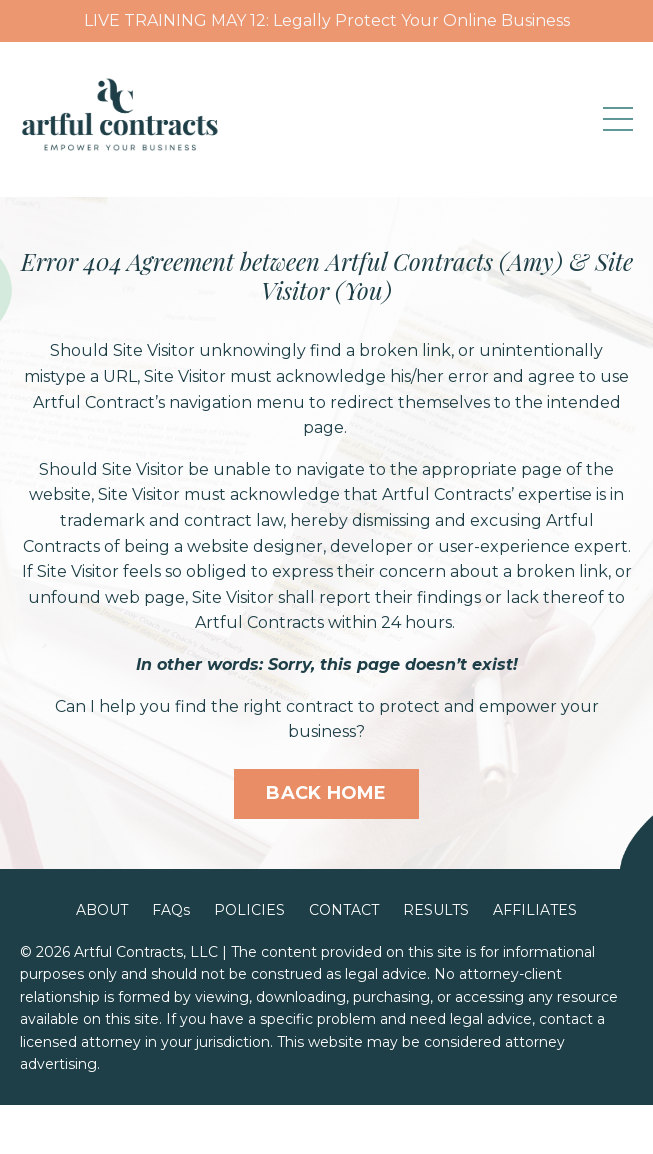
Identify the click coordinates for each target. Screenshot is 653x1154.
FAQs (171, 910)
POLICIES (249, 910)
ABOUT (102, 910)
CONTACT (344, 910)
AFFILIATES (535, 910)
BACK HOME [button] (326, 793)
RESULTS (436, 910)
